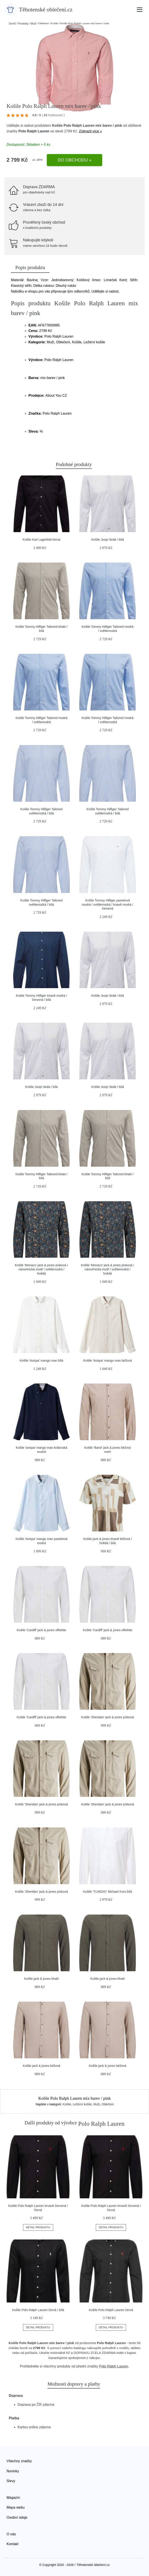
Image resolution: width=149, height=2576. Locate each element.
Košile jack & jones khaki (41, 1978)
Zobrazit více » (90, 131)
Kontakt (12, 2544)
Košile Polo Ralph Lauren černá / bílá (38, 2310)
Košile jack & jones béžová (41, 2065)
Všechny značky (19, 2461)
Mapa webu (16, 2507)
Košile (54, 23)
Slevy (11, 2481)
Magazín (13, 2497)
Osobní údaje (17, 2517)
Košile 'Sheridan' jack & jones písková (107, 1717)
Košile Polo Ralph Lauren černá (111, 2310)
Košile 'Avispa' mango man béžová (107, 1360)
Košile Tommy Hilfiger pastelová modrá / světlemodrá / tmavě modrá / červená (107, 904)
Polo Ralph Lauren (33, 131)
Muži (33, 23)
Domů (12, 23)
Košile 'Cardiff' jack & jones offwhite (41, 1630)
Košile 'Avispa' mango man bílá (41, 1360)
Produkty (23, 23)
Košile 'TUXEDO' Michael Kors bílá (107, 1891)
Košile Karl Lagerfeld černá (41, 539)
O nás (11, 2534)
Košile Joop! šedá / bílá (107, 539)
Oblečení (43, 23)
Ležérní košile (82, 2104)
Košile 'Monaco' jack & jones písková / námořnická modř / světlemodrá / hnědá (41, 1269)
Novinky (13, 2471)
